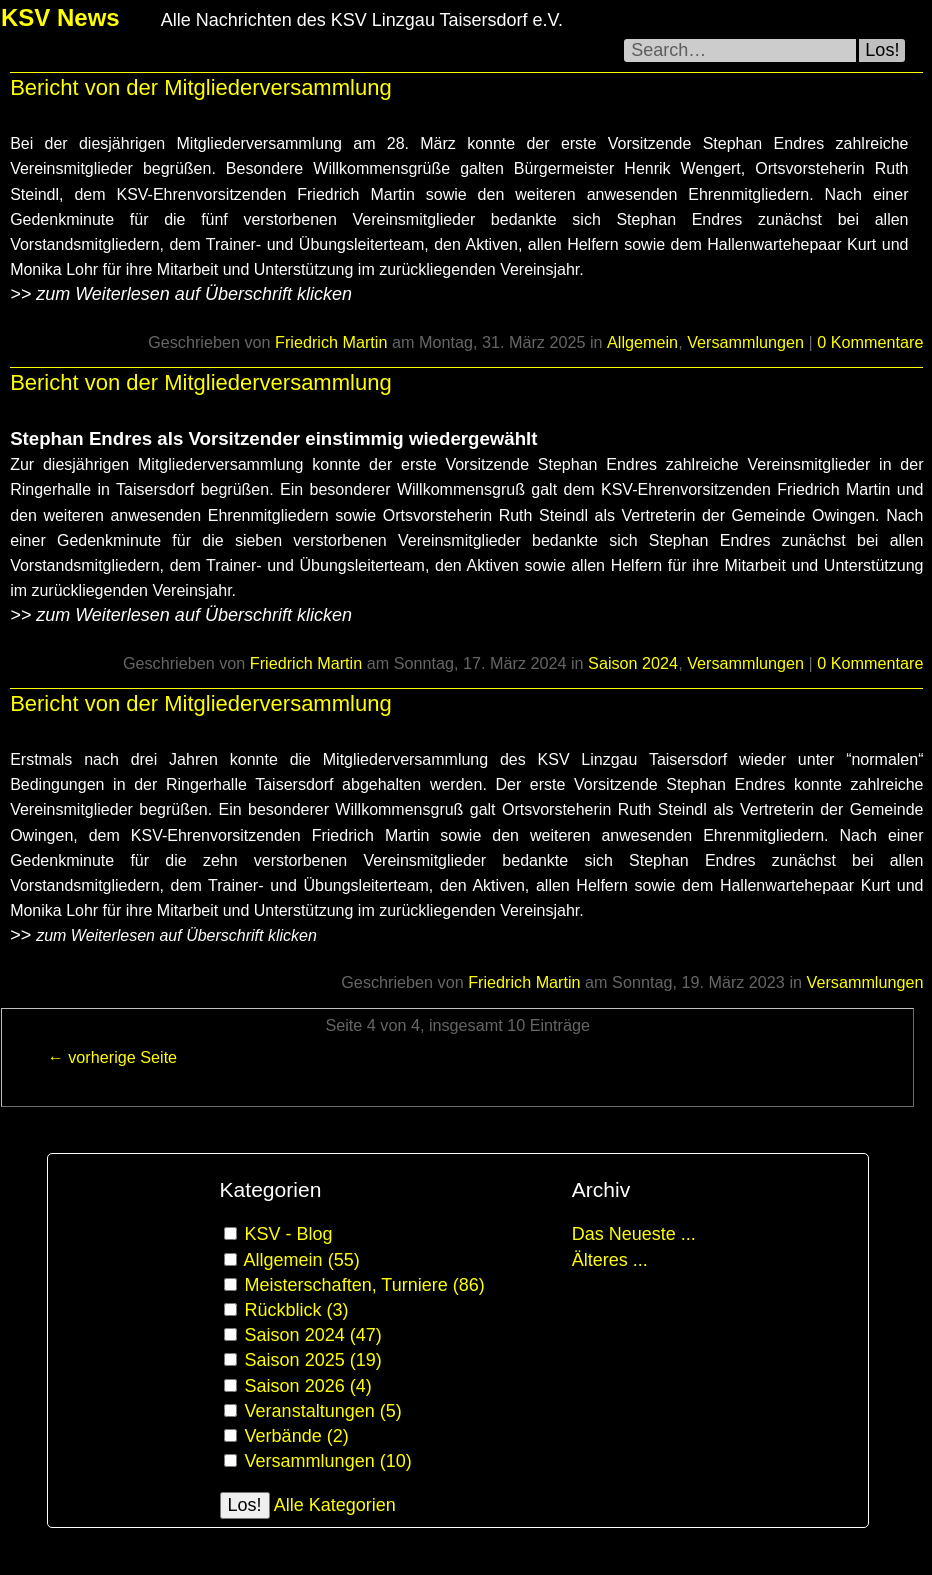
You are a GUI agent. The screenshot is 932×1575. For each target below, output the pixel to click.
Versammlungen (745, 342)
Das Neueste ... (634, 1234)
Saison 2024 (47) (313, 1335)
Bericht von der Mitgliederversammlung (201, 87)
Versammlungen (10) (328, 1461)
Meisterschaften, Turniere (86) (365, 1285)
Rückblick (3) (297, 1310)
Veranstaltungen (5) (323, 1411)
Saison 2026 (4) (308, 1386)
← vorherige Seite (113, 1057)
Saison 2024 (633, 663)
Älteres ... (610, 1260)
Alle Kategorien (335, 1505)
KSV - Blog (289, 1234)
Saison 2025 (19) (313, 1360)
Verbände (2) (297, 1436)
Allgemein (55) (302, 1260)
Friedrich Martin (331, 342)
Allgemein (642, 342)
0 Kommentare (870, 342)
